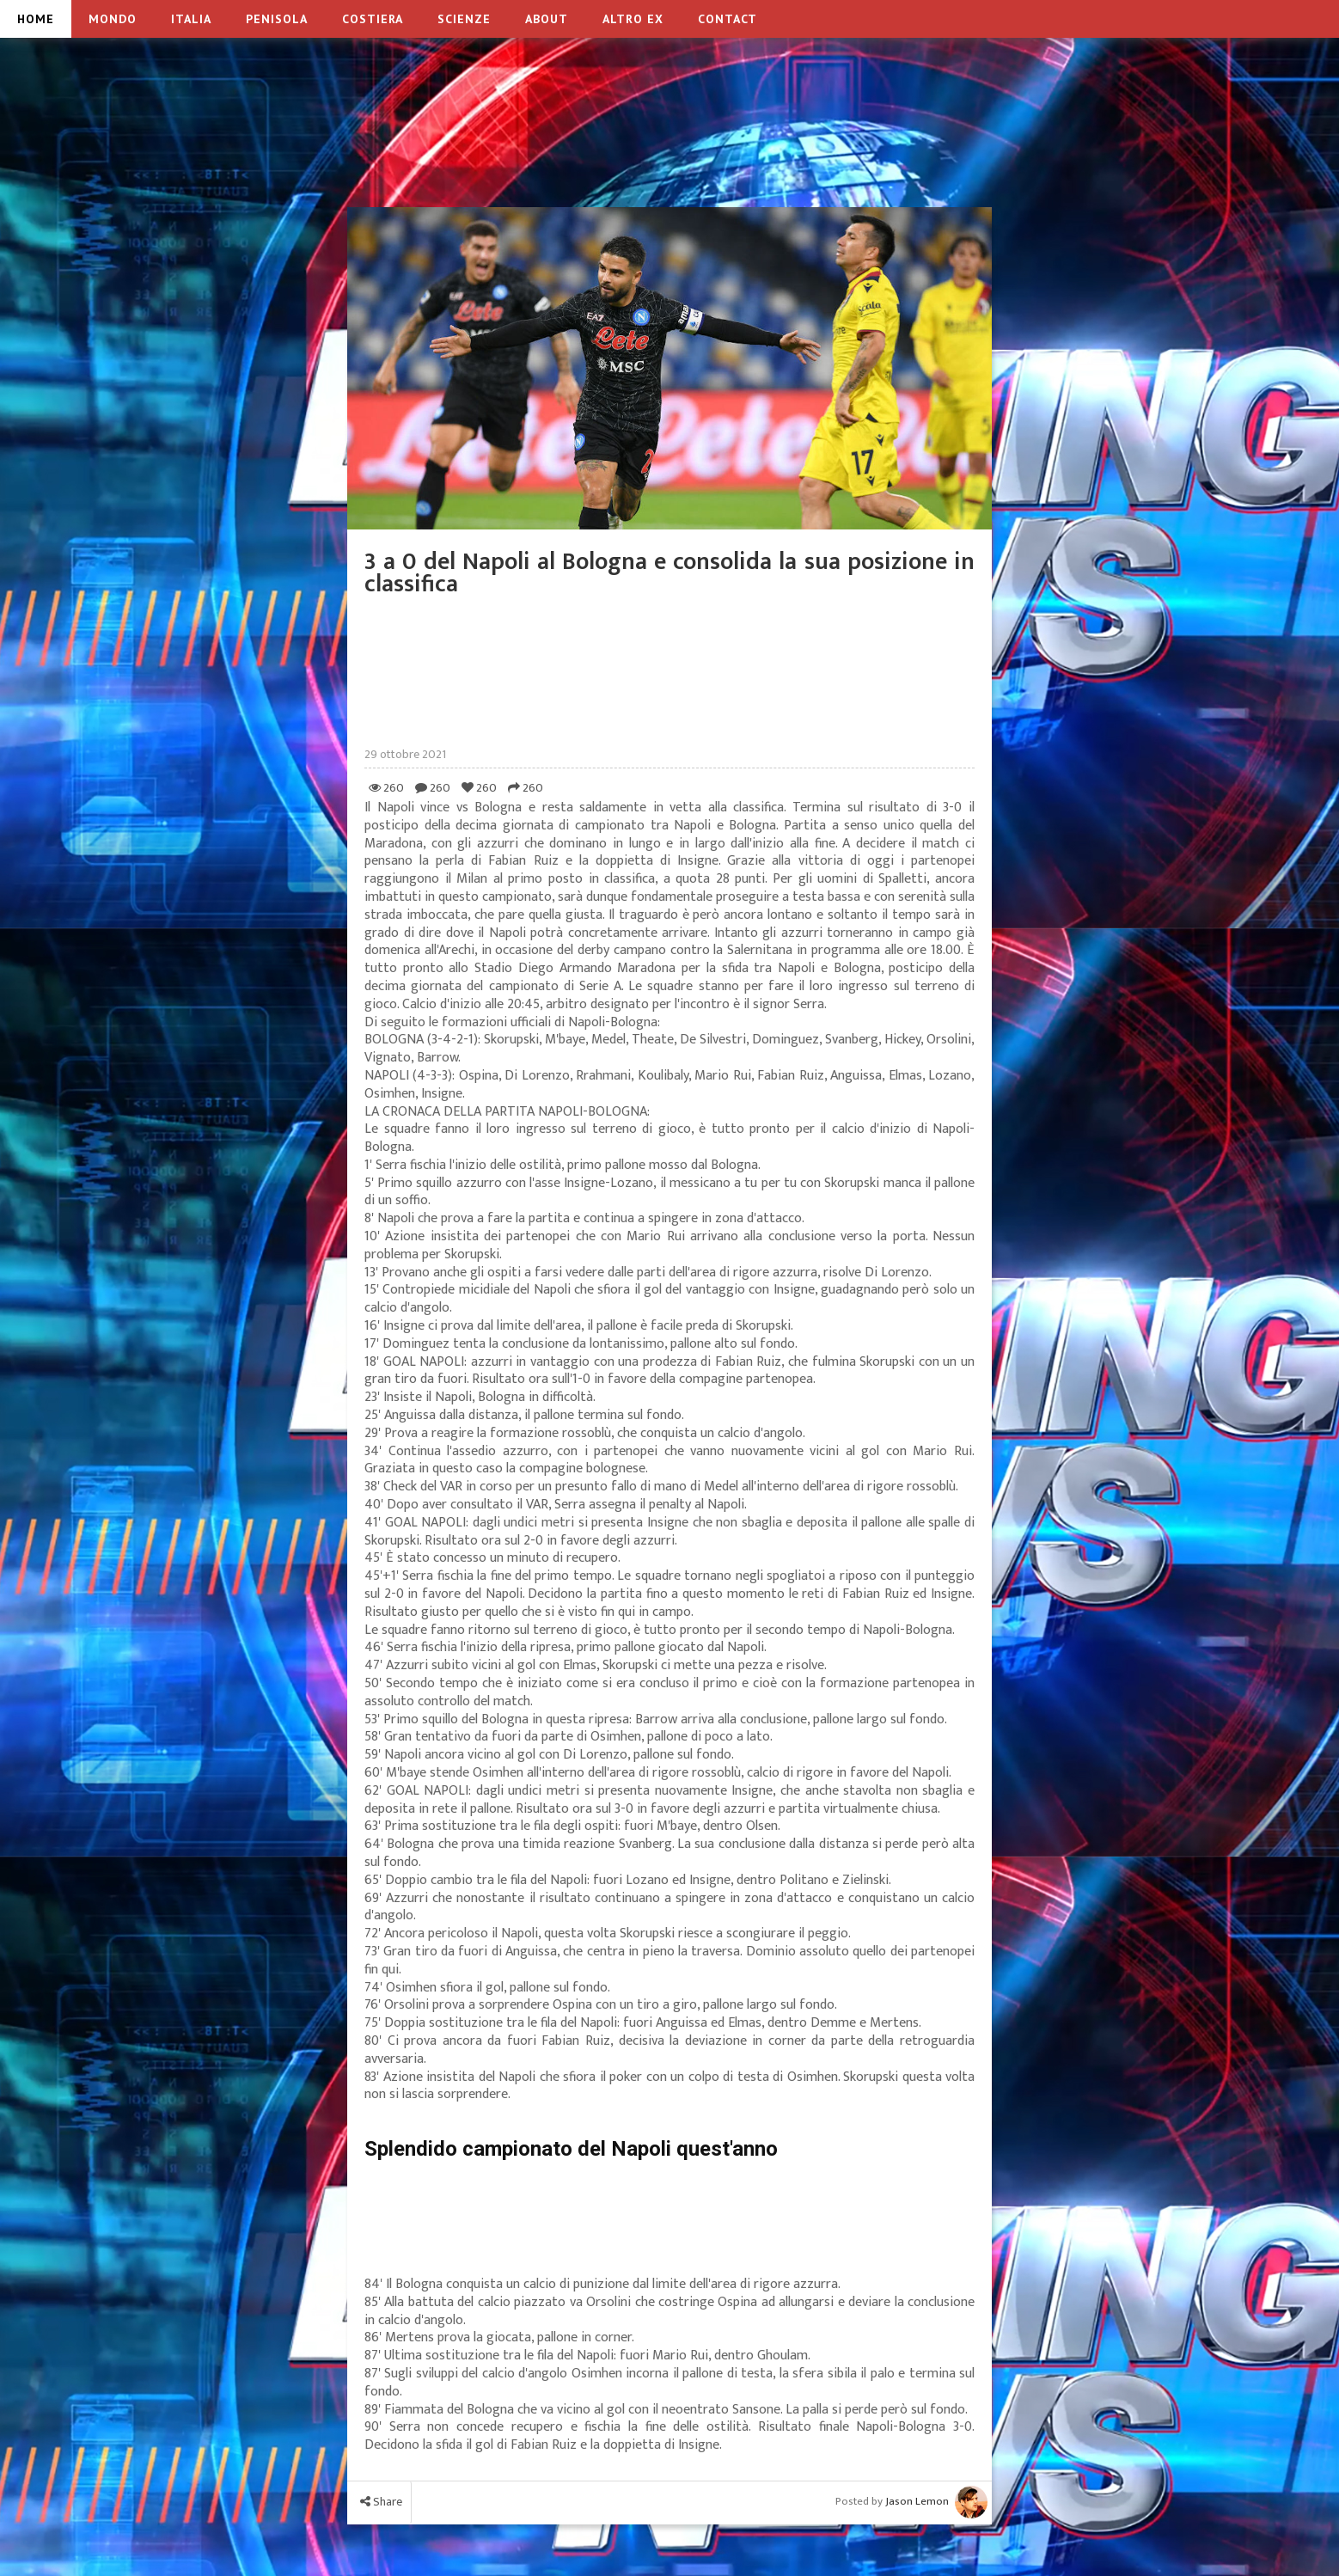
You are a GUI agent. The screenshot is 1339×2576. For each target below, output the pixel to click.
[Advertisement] (669, 145)
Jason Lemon (917, 2501)
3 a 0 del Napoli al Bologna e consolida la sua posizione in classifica (669, 573)
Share (381, 2502)
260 (386, 788)
